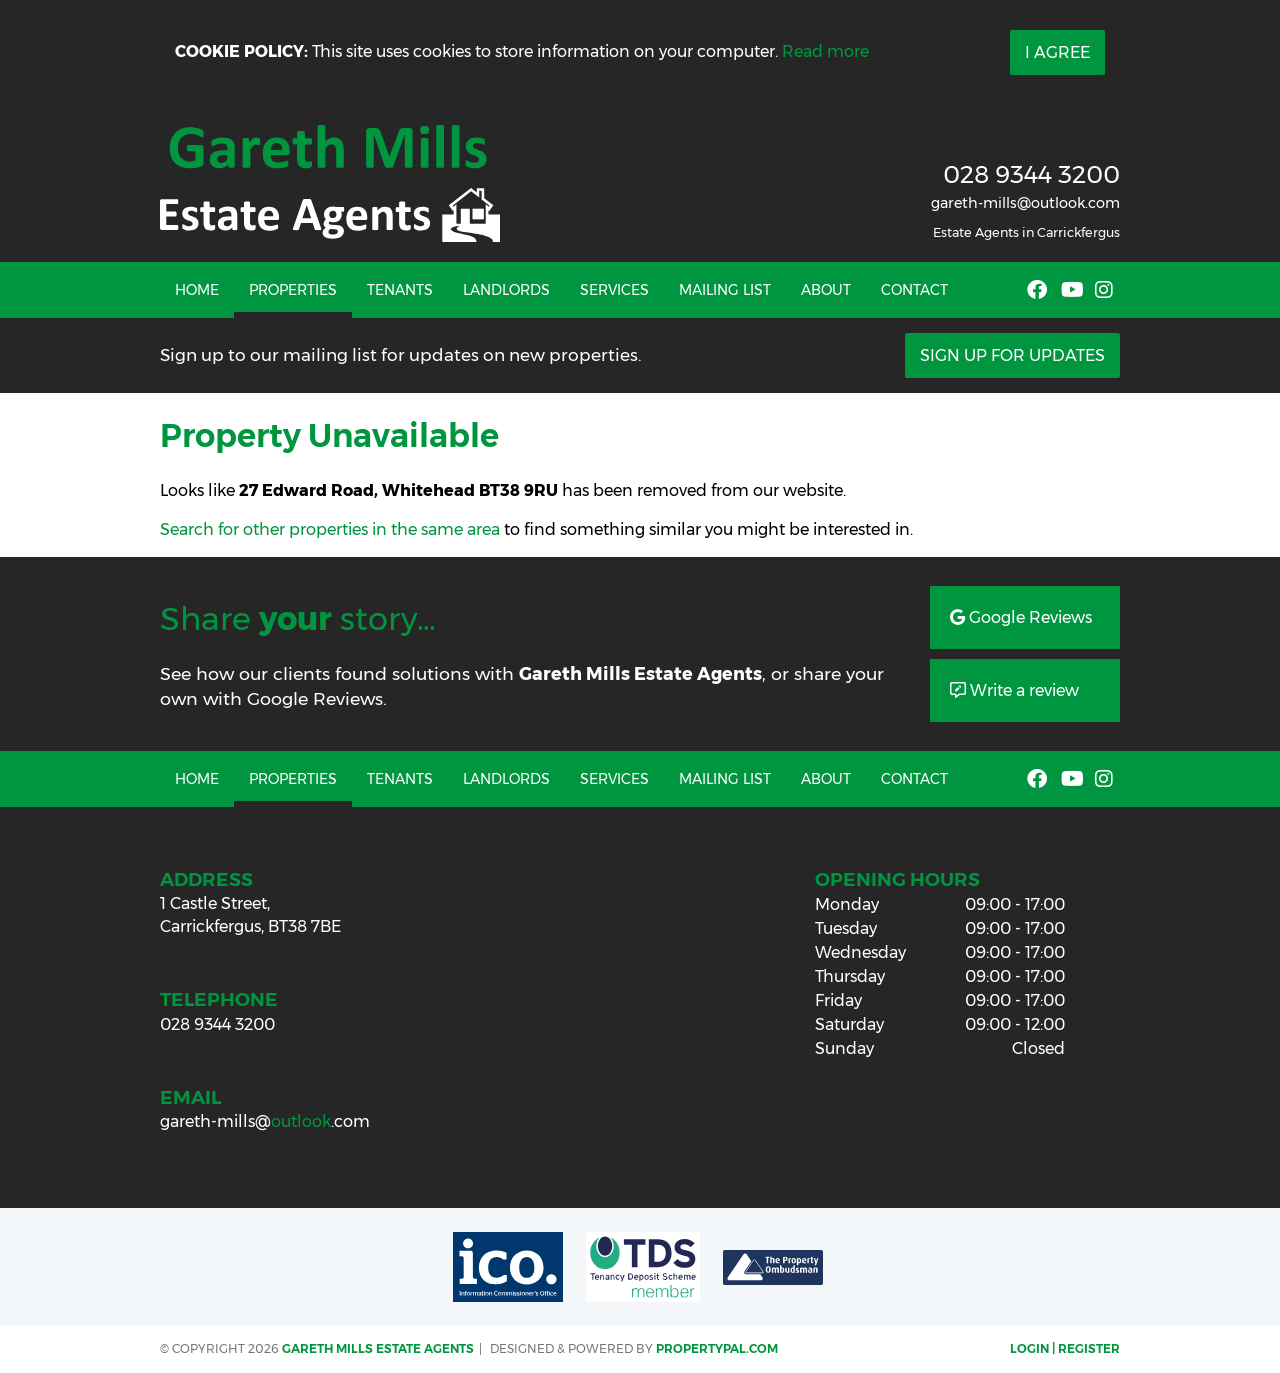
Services (614, 290)
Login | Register (1065, 1348)
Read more (825, 51)
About (826, 290)
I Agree (1057, 52)
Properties (293, 290)
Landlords (506, 290)
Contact (914, 290)
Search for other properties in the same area (330, 529)
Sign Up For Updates (1012, 355)
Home (197, 290)
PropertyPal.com (717, 1348)
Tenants (400, 290)
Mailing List (725, 290)
